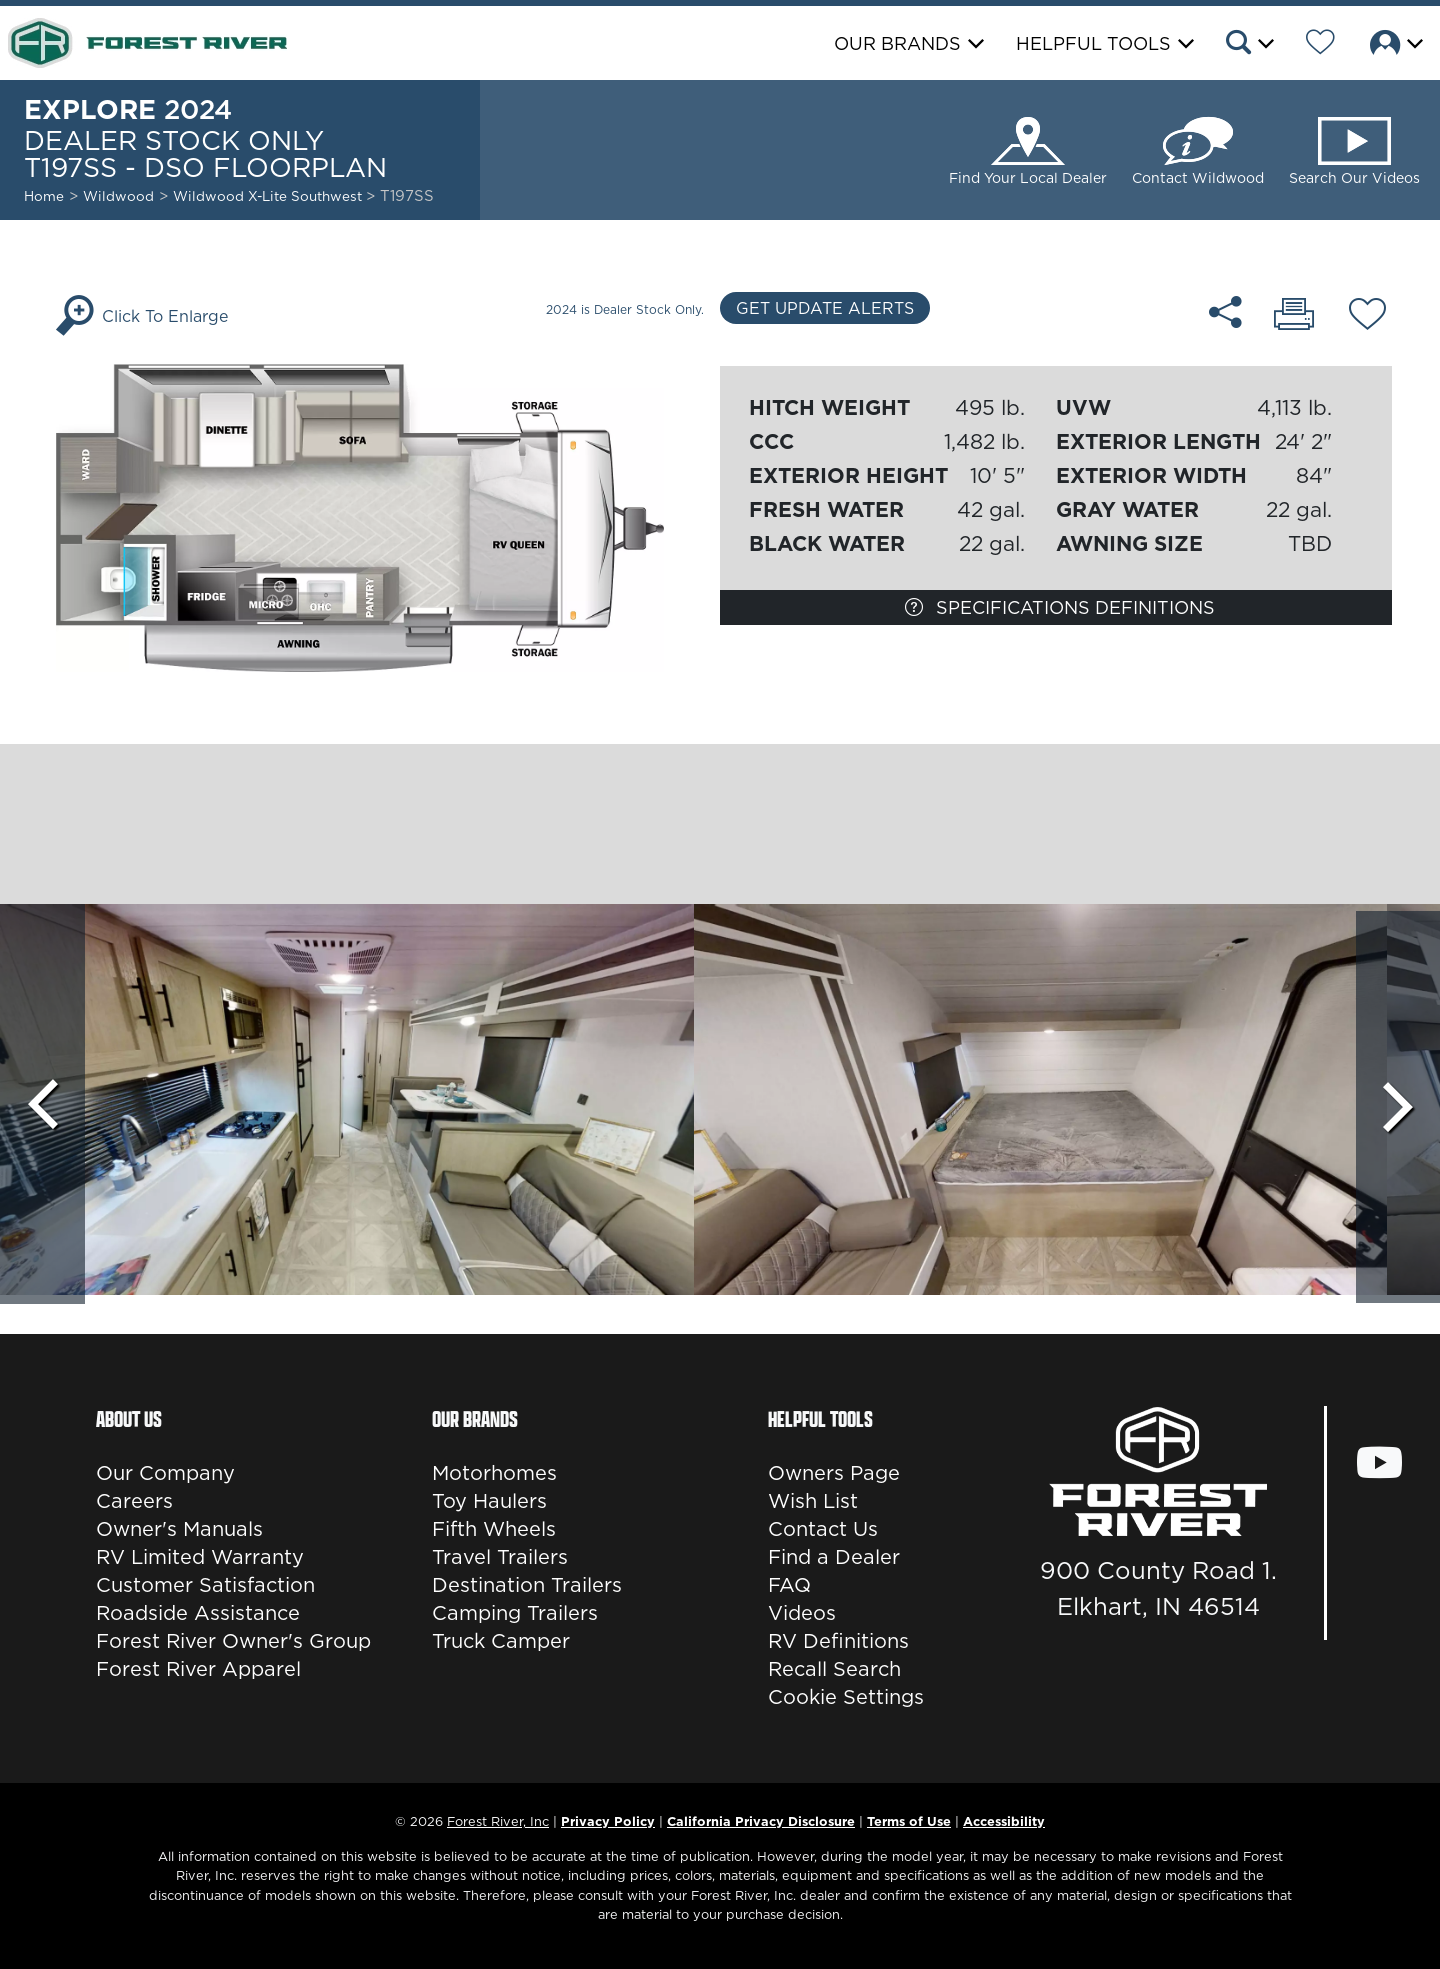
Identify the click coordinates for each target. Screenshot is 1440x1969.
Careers (134, 1501)
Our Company (165, 1473)
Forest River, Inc (498, 1821)
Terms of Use (909, 1821)
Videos (802, 1613)
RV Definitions (838, 1641)
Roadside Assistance (198, 1613)
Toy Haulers (489, 1501)
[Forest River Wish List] (1320, 45)
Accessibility (1004, 1821)
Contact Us (823, 1529)
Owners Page (834, 1473)
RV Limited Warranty (200, 1557)
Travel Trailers (500, 1557)
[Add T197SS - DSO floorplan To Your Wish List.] (1367, 317)
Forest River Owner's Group (233, 1641)
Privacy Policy (608, 1821)
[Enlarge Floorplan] (384, 516)
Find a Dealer (834, 1557)
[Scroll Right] (1397, 1104)
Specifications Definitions (1060, 607)
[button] (1248, 45)
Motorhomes (494, 1473)
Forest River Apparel (198, 1669)
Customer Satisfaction (205, 1585)
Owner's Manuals (179, 1529)
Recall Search (834, 1669)
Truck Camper (501, 1641)
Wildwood (118, 196)
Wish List (813, 1501)
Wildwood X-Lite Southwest (269, 196)
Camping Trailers (515, 1613)
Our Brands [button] (897, 43)
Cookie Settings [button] (846, 1697)
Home (44, 196)
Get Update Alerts (825, 308)
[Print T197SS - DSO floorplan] (1294, 316)
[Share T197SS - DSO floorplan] (1226, 312)
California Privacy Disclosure (761, 1821)
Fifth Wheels (494, 1529)
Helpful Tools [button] (1093, 43)
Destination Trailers (527, 1585)
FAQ (789, 1585)
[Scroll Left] (42, 1104)
